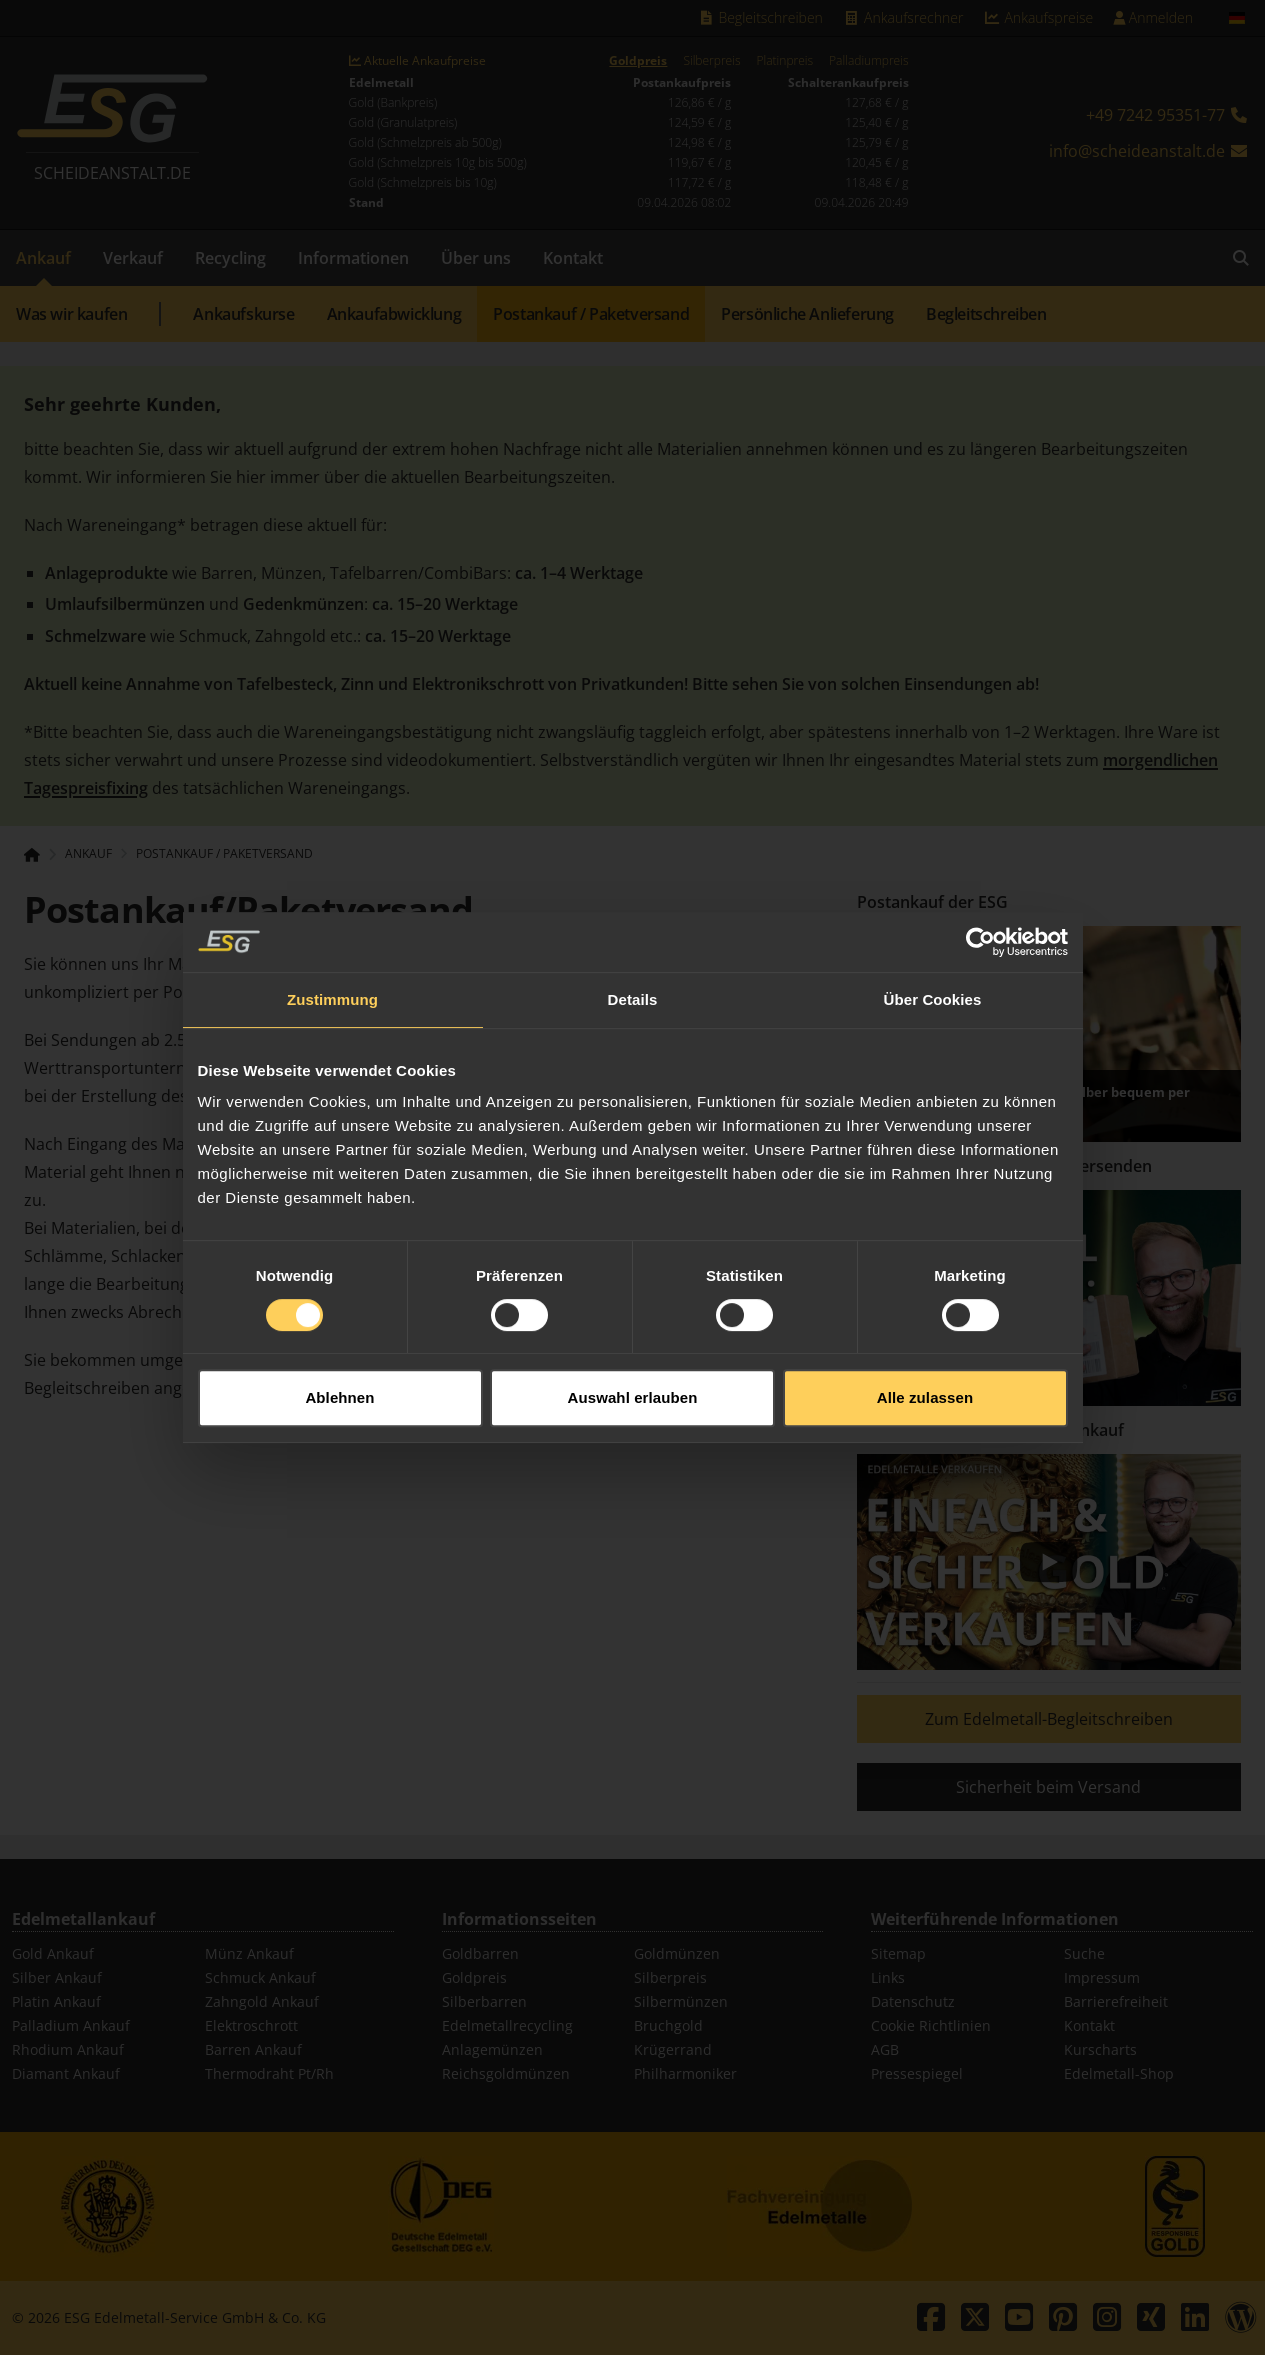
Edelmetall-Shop (1119, 2073)
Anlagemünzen (492, 2049)
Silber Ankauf (57, 1977)
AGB (885, 2049)
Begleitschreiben (760, 17)
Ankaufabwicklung (394, 314)
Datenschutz (913, 2001)
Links (888, 1977)
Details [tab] (633, 950)
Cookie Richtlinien (931, 2025)
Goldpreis (638, 61)
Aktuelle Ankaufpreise (417, 61)
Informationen (353, 258)
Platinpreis (784, 61)
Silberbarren (484, 2001)
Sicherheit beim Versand (1048, 1787)
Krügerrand (673, 2049)
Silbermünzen (681, 2001)
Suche (1084, 1953)
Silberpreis (711, 61)
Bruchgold (668, 2025)
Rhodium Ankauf (68, 2049)
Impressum (1102, 1977)
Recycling (230, 258)
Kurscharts (1100, 2049)
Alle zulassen (925, 1349)
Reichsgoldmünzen (506, 2073)
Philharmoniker (685, 2073)
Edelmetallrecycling (507, 2025)
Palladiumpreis (868, 61)
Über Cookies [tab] (933, 950)
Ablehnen (339, 1349)
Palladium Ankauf (71, 2025)
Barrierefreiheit (1116, 2001)
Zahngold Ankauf (262, 2001)
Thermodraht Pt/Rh (269, 2073)
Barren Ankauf (253, 2049)
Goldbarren (480, 1953)
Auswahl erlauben (633, 1349)
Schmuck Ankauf (260, 1977)
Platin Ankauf (56, 2001)
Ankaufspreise (1038, 17)
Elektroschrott (251, 2025)
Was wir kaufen (71, 314)
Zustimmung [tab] (332, 950)
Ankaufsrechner (903, 17)
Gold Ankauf (53, 1953)
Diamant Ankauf (66, 2073)
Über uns (476, 258)
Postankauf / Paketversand (591, 314)
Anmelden (1153, 17)
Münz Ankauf (249, 1953)
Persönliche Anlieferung (807, 314)
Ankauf (43, 258)
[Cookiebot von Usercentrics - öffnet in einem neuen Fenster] (980, 893)
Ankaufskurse (243, 314)
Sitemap (898, 1953)
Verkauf (133, 258)
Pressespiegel (917, 2073)
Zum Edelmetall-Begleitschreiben (1049, 1719)
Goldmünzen (677, 1953)
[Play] (1049, 1562)
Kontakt (573, 258)
